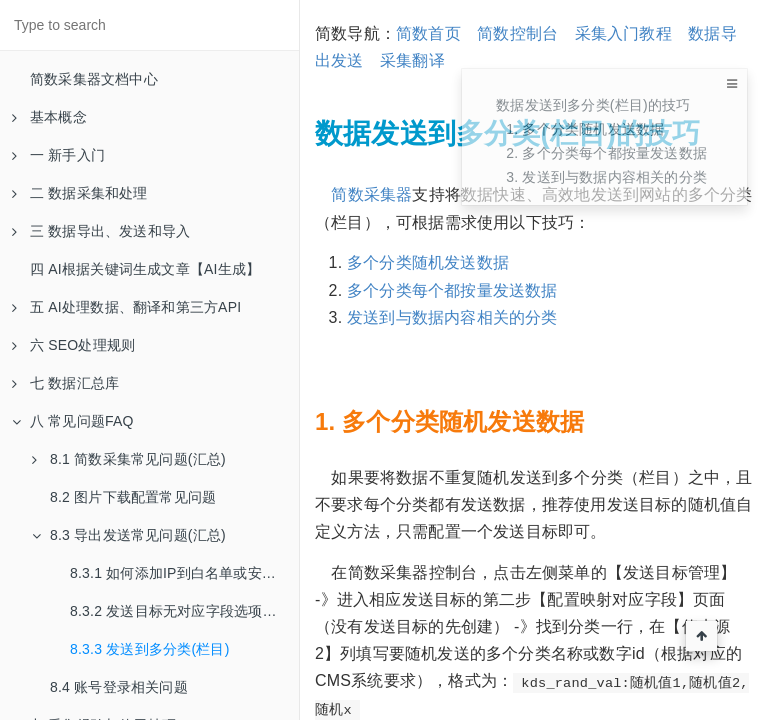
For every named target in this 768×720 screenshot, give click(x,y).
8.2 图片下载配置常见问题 (133, 497)
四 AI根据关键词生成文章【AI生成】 (145, 269)
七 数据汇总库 (65, 383)
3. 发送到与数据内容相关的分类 (606, 177)
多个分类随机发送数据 (428, 262)
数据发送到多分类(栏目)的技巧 (593, 105)
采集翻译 (412, 60)
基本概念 (49, 117)
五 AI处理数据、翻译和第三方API (126, 307)
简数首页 (428, 33)
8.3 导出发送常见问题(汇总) (129, 535)
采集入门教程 (623, 33)
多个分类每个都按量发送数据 (452, 290)
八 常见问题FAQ (73, 421)
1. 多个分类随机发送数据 (585, 129)
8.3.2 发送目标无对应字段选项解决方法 (184, 611)
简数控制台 (517, 33)
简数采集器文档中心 (94, 79)
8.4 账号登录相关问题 (119, 687)
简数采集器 (371, 194)
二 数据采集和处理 (80, 193)
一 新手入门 (58, 155)
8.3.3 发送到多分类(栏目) (150, 649)
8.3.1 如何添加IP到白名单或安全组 (180, 573)
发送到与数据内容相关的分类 (452, 317)
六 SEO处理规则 (73, 345)
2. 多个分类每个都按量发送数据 (606, 153)
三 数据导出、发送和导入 (101, 231)
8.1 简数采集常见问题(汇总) (129, 459)
